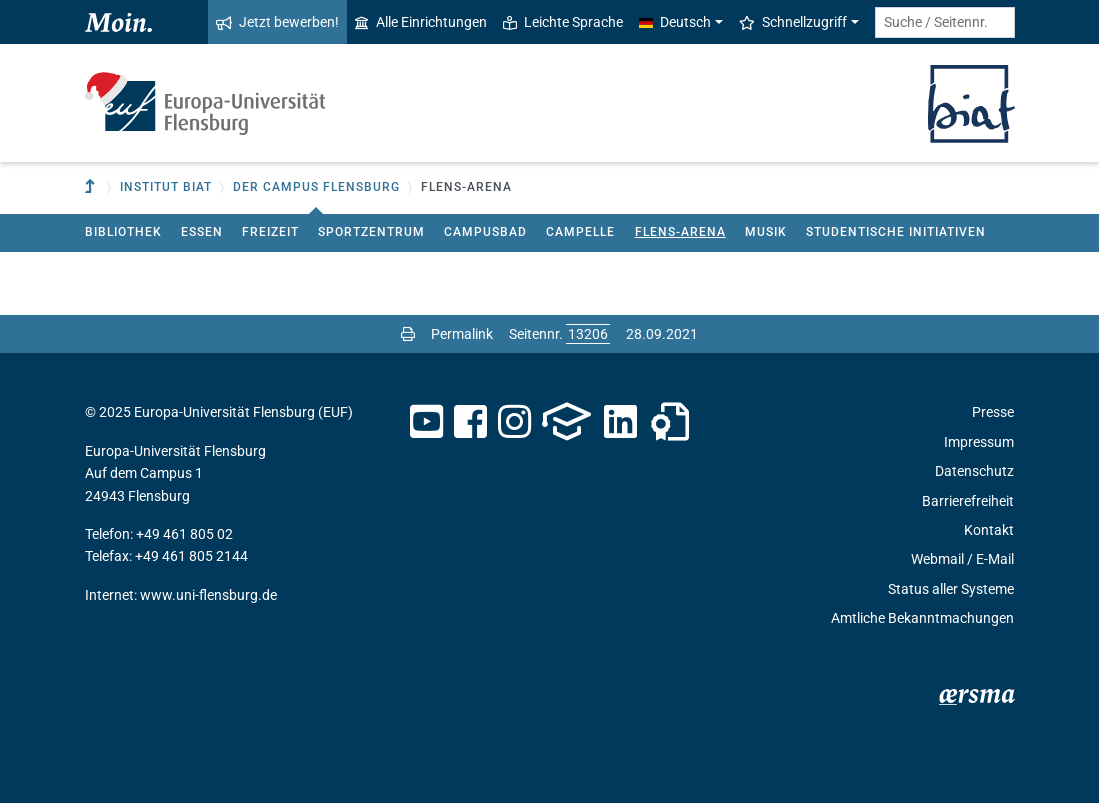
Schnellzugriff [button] (793, 22)
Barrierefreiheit (968, 501)
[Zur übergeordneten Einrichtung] (92, 187)
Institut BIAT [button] (166, 187)
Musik (766, 232)
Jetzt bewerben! (277, 22)
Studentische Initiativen (896, 232)
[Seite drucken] (408, 334)
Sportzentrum (371, 232)
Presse (993, 412)
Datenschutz (974, 471)
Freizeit (270, 232)
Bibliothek (123, 232)
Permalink (462, 334)
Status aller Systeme (951, 589)
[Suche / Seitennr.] (945, 22)
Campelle (580, 232)
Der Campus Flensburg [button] (316, 187)
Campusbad (485, 232)
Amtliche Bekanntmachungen (922, 618)
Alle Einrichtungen (421, 22)
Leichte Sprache (563, 22)
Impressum (979, 442)
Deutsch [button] (675, 22)
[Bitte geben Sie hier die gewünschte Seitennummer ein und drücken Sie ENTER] (588, 334)
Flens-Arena (680, 232)
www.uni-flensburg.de (208, 595)
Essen (202, 232)
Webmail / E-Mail (962, 559)
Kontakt (989, 530)
